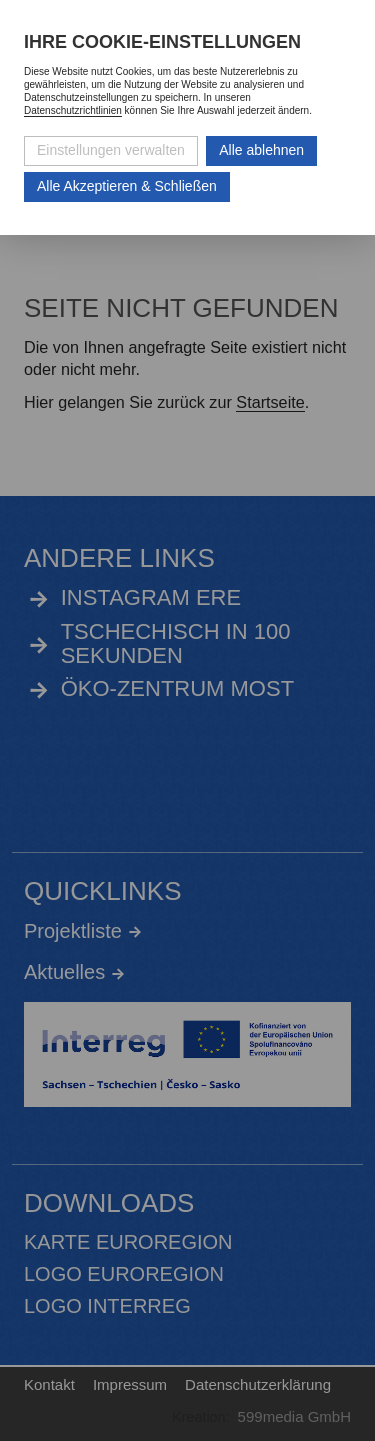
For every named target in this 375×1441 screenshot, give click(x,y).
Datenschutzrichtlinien (73, 110)
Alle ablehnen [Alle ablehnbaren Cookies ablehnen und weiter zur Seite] (261, 150)
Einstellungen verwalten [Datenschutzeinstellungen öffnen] (111, 150)
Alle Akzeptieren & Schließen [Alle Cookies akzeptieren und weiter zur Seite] (127, 186)
